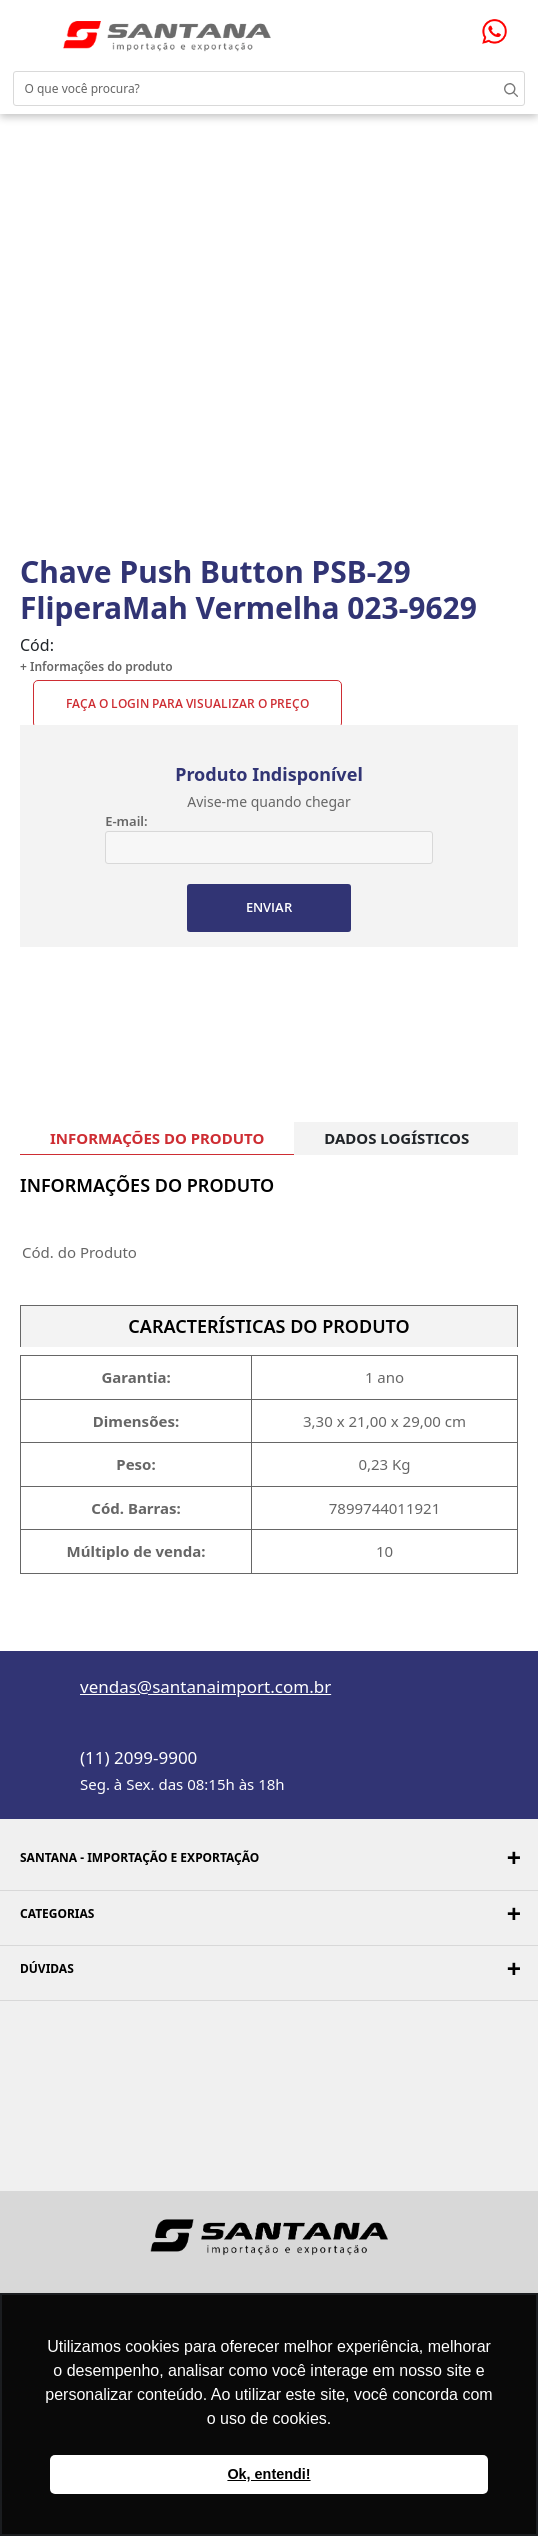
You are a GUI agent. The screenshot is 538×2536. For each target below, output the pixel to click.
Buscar (498, 88)
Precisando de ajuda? (501, 31)
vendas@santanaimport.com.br (205, 1686)
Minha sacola (471, 27)
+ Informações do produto (96, 666)
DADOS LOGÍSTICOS (396, 1138)
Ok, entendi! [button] (268, 2474)
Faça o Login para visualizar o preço (187, 703)
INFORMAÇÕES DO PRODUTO (157, 1138)
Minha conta (447, 28)
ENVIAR (269, 907)
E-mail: (126, 821)
